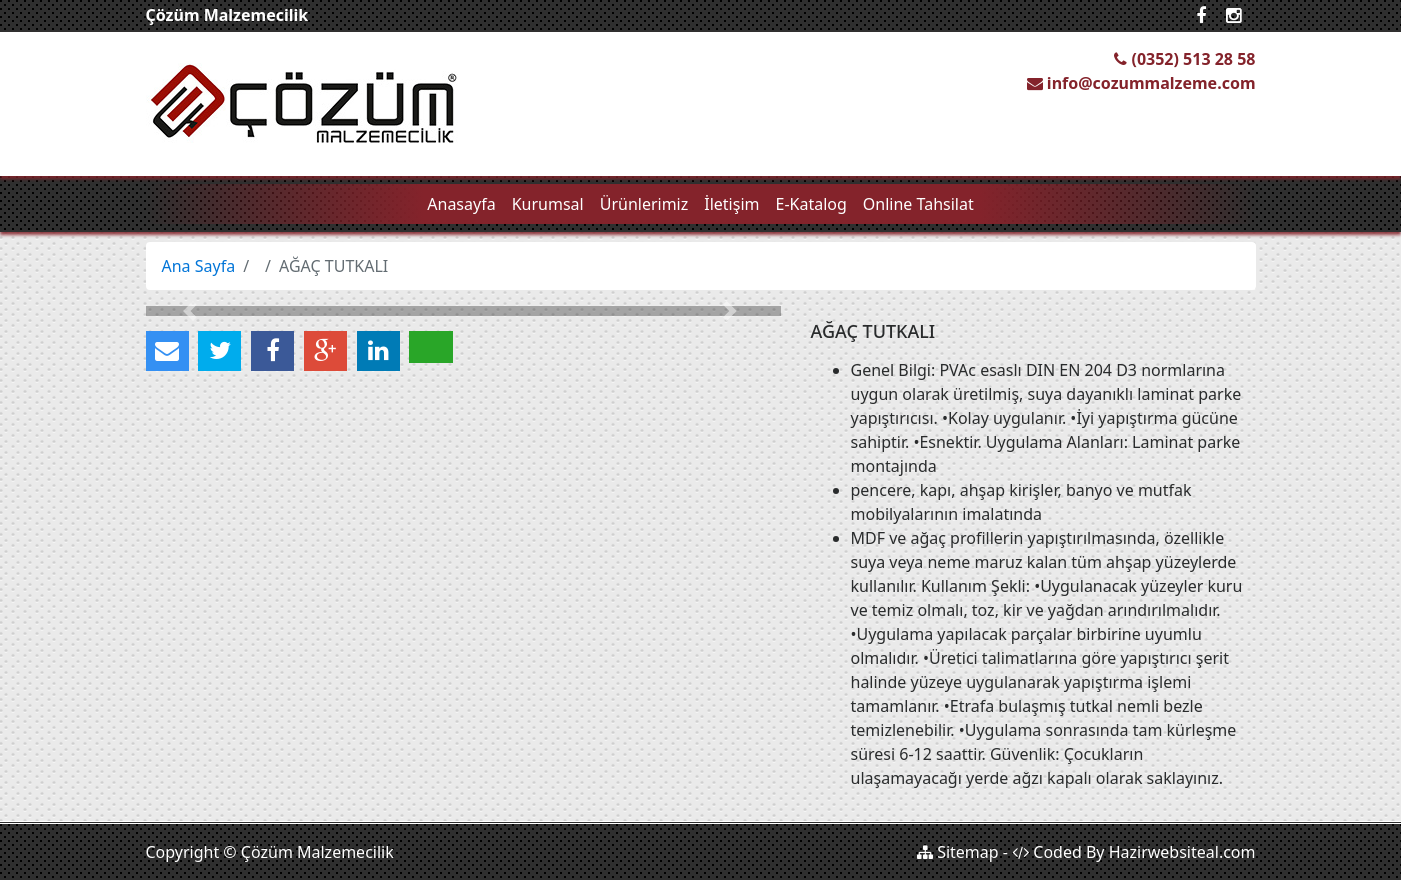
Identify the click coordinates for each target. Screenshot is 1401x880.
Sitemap (958, 852)
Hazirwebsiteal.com (1182, 852)
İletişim (731, 204)
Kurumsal (548, 204)
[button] (193, 311)
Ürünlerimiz (644, 204)
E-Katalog (811, 204)
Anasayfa (461, 204)
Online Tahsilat (918, 204)
